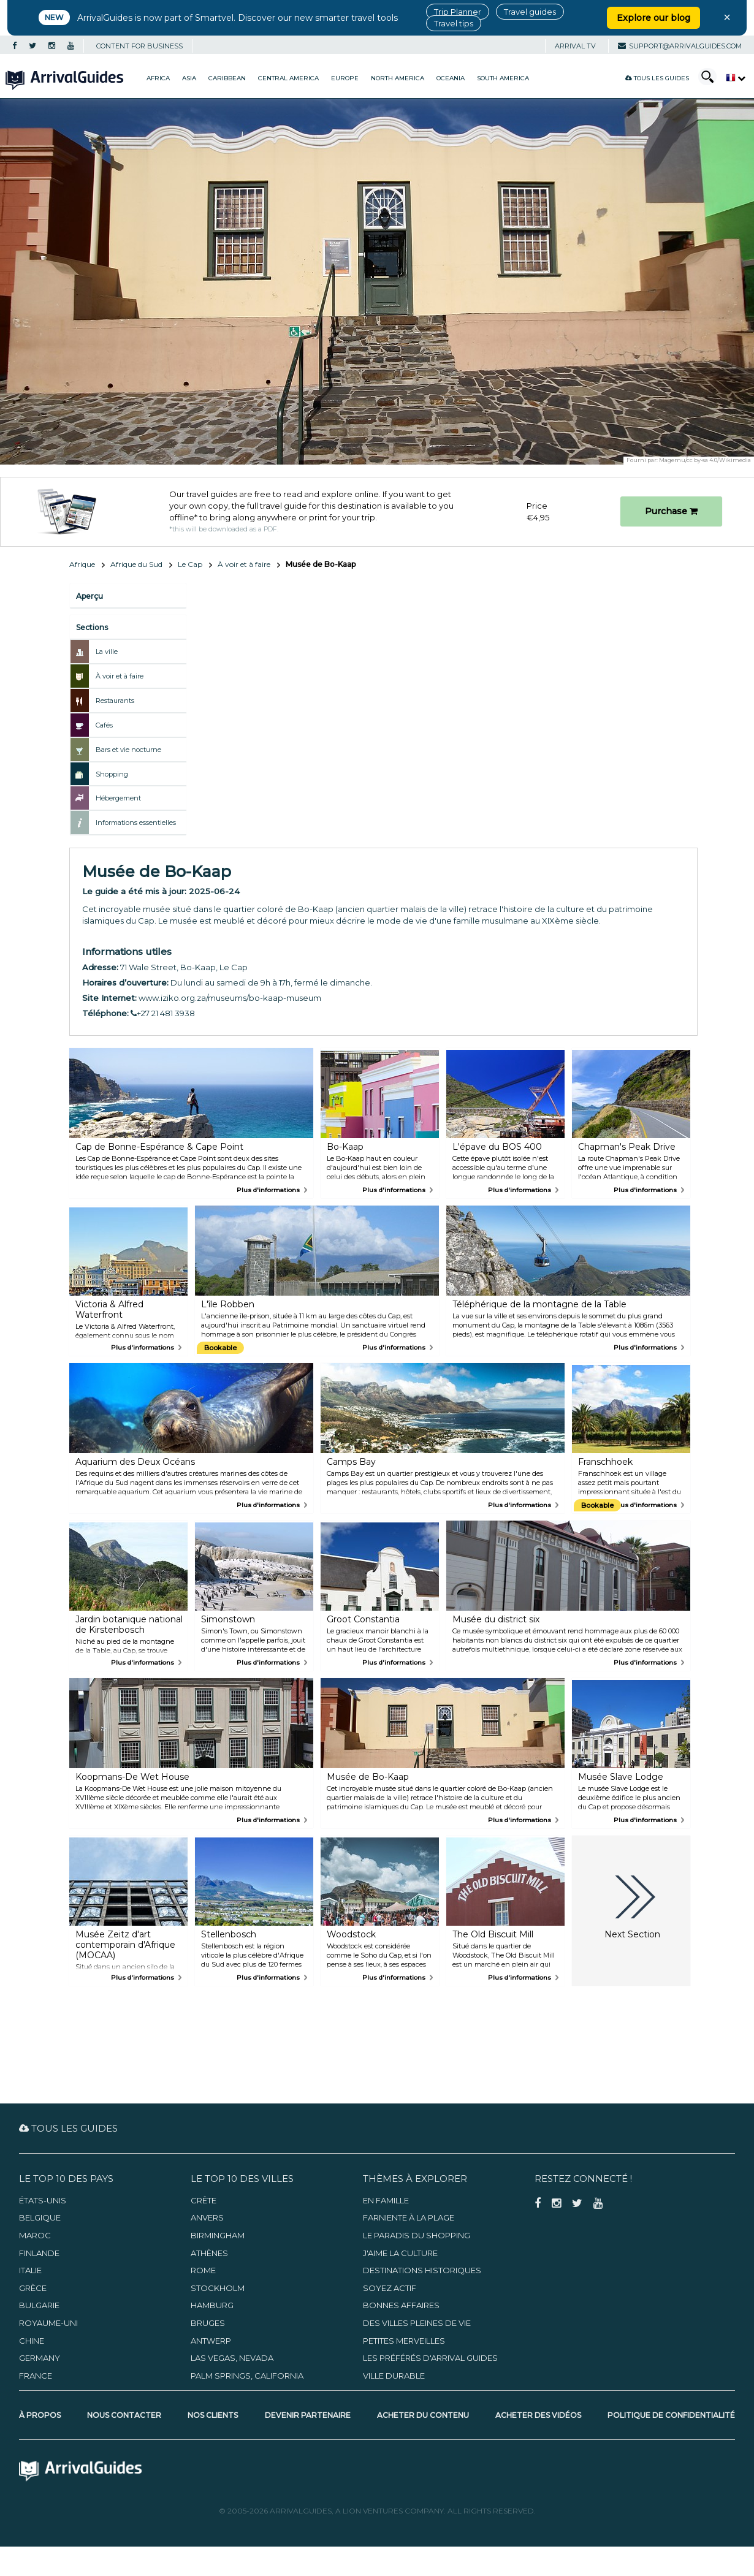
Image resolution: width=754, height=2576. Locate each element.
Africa (158, 78)
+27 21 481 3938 (163, 1013)
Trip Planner (457, 12)
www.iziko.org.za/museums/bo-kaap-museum (230, 998)
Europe (345, 78)
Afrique (82, 564)
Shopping (112, 774)
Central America (288, 78)
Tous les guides (657, 78)
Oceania (450, 78)
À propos (40, 2415)
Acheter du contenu (423, 2415)
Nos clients (213, 2415)
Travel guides (530, 12)
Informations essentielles (136, 822)
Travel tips (453, 23)
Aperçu (89, 596)
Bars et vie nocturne (128, 749)
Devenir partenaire (308, 2415)
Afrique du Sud (136, 564)
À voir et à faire (244, 564)
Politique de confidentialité (671, 2415)
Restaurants (115, 700)
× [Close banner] (727, 17)
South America (503, 78)
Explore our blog (653, 17)
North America (397, 78)
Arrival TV (575, 46)
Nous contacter (124, 2415)
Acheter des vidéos (538, 2415)
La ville (107, 651)
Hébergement (118, 798)
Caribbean (227, 78)
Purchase (671, 511)
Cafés (104, 725)
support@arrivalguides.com (680, 46)
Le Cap (190, 564)
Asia (189, 78)
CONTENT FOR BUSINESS (139, 46)
